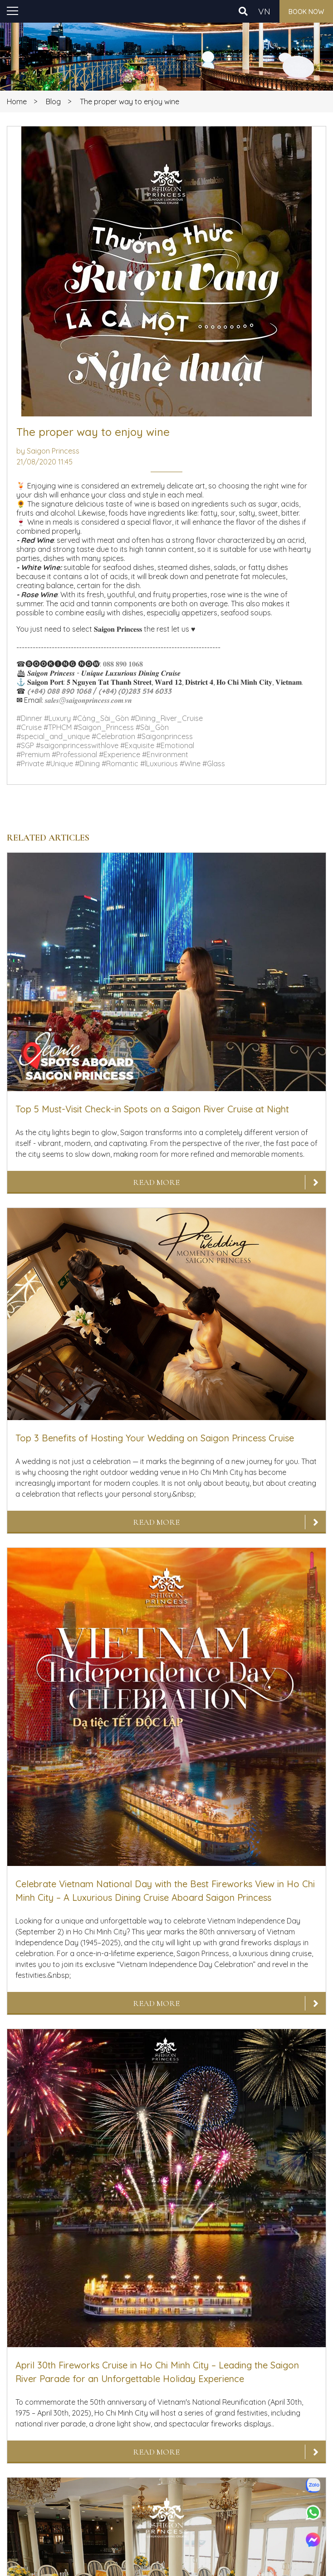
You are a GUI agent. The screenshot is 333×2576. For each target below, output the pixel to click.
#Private (30, 763)
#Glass (213, 763)
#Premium (33, 754)
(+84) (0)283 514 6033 (134, 691)
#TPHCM (58, 727)
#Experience (119, 754)
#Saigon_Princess (103, 727)
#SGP (25, 745)
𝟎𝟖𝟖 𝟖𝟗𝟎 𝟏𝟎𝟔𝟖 (123, 663)
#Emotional (175, 745)
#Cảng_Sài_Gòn (101, 718)
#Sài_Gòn (152, 727)
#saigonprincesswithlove (77, 745)
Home (17, 101)
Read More (156, 1182)
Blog (53, 101)
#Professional (74, 754)
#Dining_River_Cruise (167, 718)
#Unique (59, 763)
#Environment (165, 754)
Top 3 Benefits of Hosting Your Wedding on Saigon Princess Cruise (154, 1438)
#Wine (190, 763)
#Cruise (29, 727)
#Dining (87, 763)
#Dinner (29, 718)
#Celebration (113, 736)
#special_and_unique (53, 736)
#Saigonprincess (165, 736)
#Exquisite (137, 745)
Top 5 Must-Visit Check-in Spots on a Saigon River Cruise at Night (152, 1109)
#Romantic (120, 763)
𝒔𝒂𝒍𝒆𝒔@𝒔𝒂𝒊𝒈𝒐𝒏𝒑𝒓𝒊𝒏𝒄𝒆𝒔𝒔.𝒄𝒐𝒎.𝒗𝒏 (88, 700)
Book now (306, 12)
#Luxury (57, 718)
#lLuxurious (159, 763)
